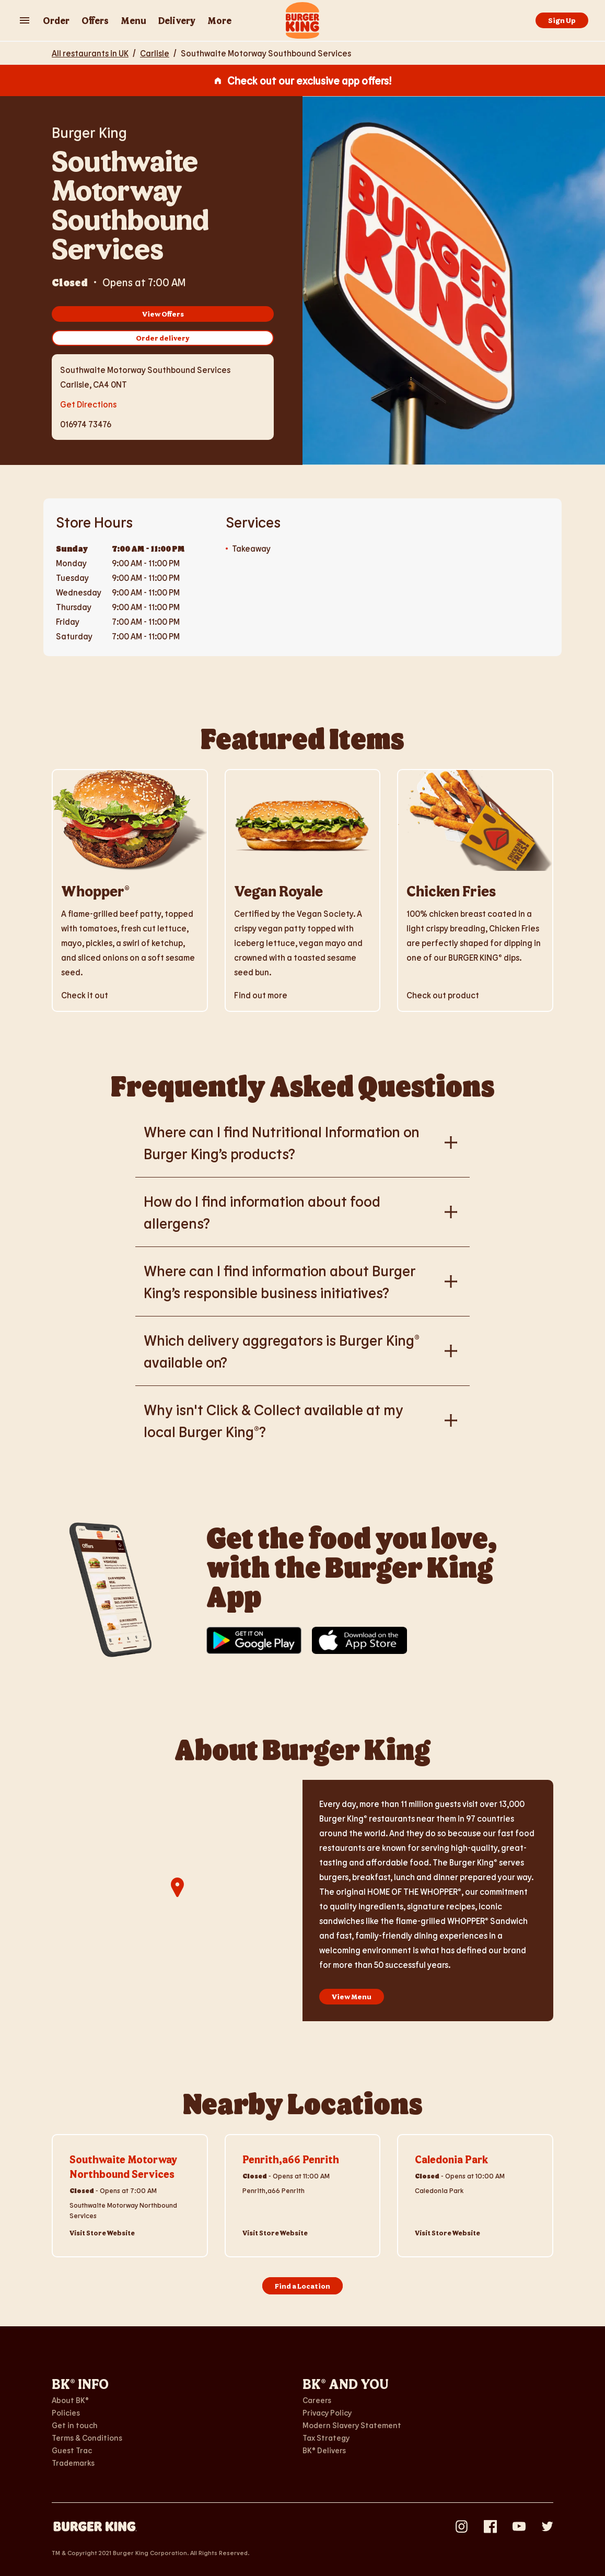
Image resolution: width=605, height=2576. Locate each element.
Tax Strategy (326, 2437)
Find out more (260, 995)
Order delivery (163, 337)
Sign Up (562, 20)
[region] (177, 1900)
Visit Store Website (102, 2233)
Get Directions (88, 403)
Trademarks (73, 2462)
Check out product (442, 995)
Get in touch (75, 2425)
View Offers (163, 313)
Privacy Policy (327, 2412)
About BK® (70, 2400)
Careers (316, 2400)
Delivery (176, 20)
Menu (133, 20)
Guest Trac (72, 2450)
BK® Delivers (324, 2450)
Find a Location (302, 2285)
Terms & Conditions (87, 2437)
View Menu (351, 1996)
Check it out (84, 995)
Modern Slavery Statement (351, 2425)
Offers (95, 20)
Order (56, 20)
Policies (66, 2412)
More (219, 20)
